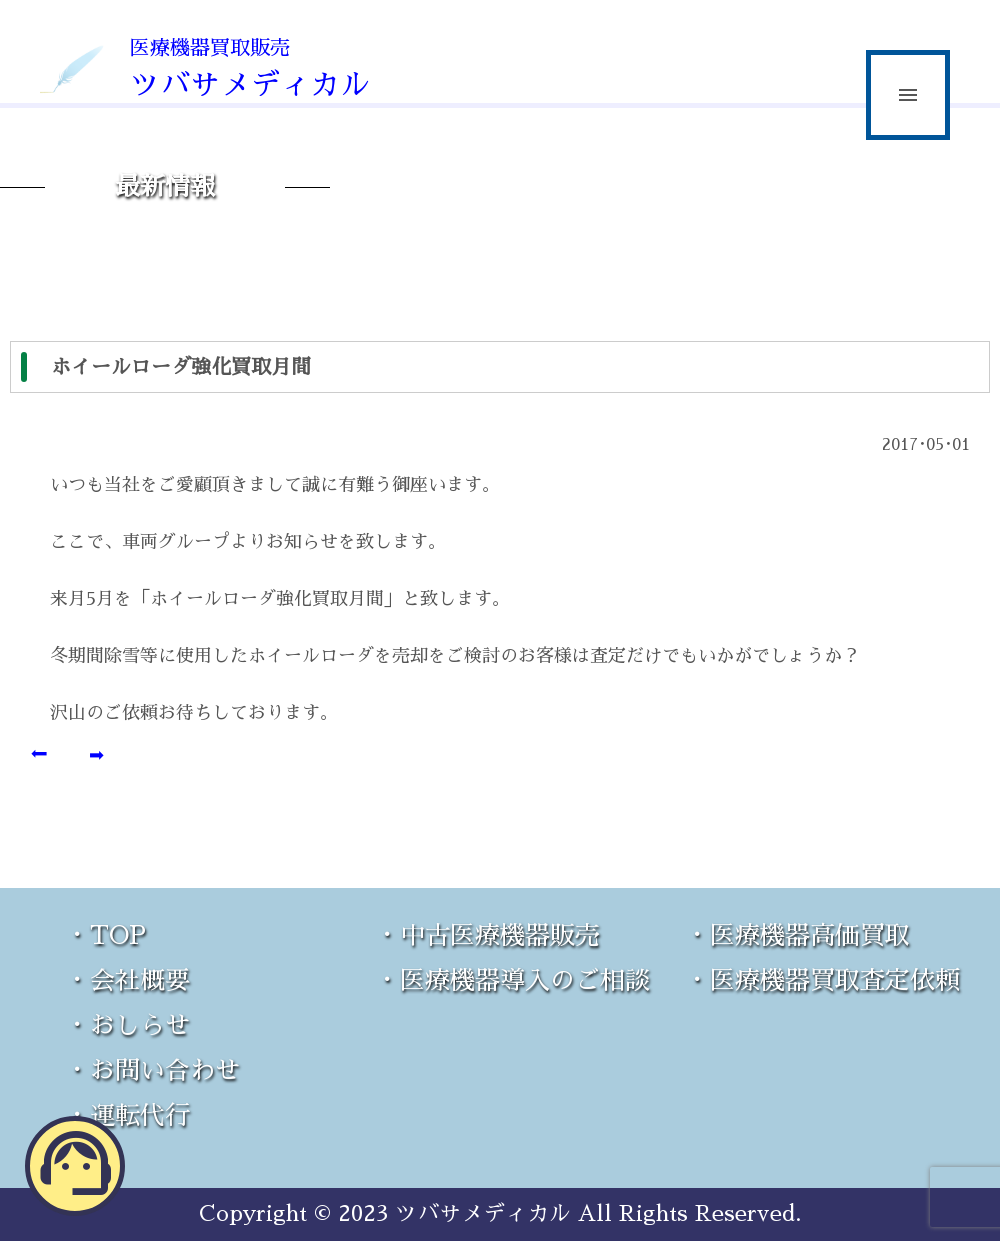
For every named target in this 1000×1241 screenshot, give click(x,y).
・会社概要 (127, 980)
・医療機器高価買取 (797, 935)
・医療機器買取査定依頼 (822, 980)
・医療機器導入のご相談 (512, 980)
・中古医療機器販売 (487, 935)
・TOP (105, 935)
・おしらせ (127, 1025)
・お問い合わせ (152, 1070)
